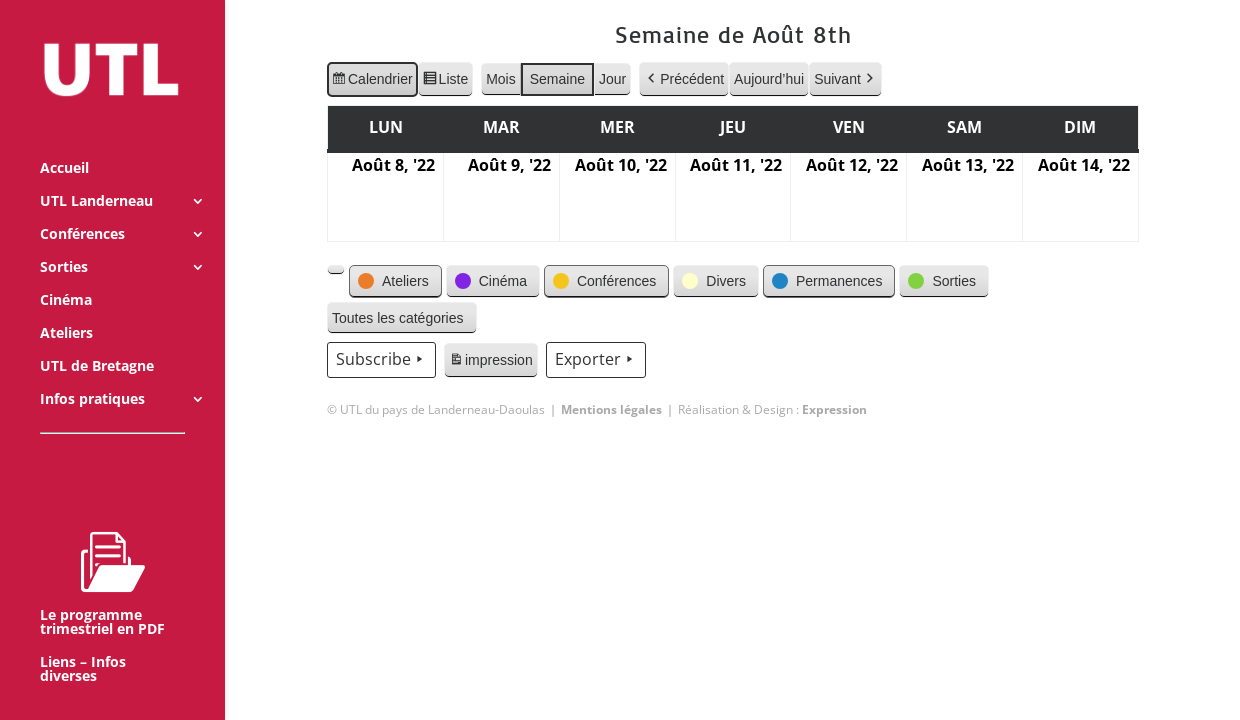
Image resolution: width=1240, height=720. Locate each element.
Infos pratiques (92, 373)
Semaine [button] (556, 79)
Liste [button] (444, 82)
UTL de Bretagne (97, 340)
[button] (336, 270)
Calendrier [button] (372, 82)
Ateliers (66, 307)
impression (490, 363)
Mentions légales (611, 409)
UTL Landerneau (96, 175)
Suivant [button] (845, 79)
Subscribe (381, 360)
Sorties (64, 241)
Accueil (64, 142)
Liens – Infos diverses (83, 643)
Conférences (82, 208)
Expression (834, 409)
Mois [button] (501, 79)
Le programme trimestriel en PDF (102, 557)
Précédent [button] (684, 79)
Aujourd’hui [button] (769, 79)
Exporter (595, 360)
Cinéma (66, 274)
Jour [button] (612, 79)
